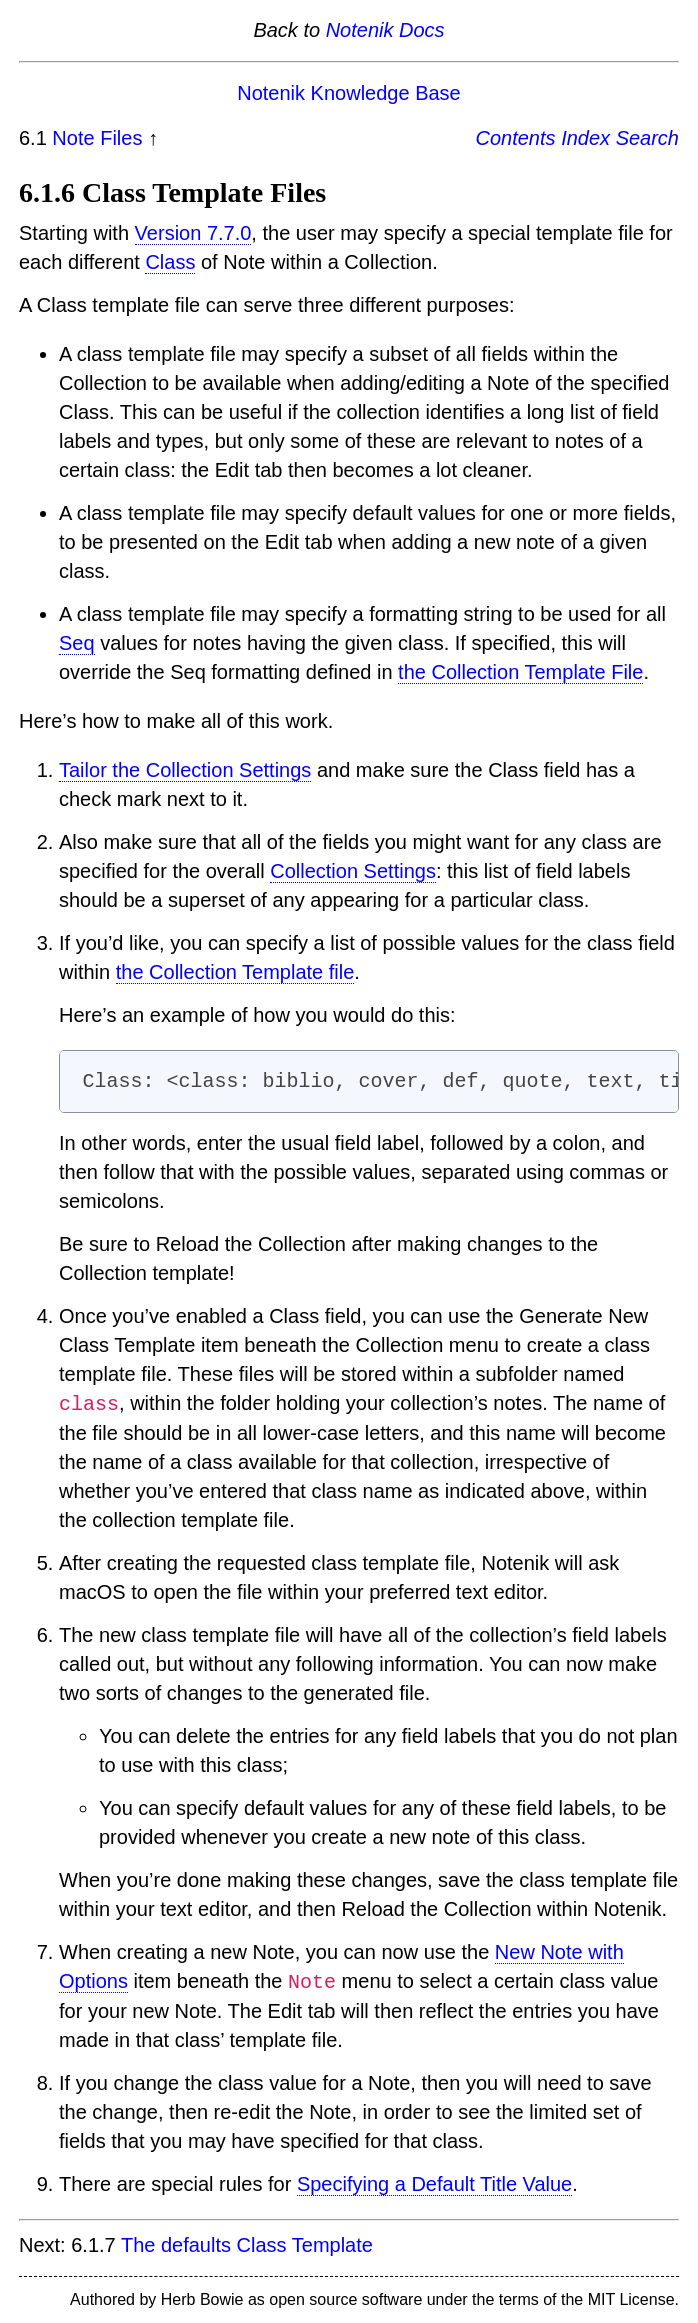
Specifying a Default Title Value (434, 2184)
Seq (77, 643)
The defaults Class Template (247, 2245)
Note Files (97, 138)
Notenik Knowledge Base (348, 93)
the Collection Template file (235, 972)
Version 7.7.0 (193, 233)
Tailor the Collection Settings (185, 770)
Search (647, 138)
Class (170, 262)
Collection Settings (353, 871)
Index (585, 138)
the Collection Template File (520, 672)
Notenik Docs (385, 30)
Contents (516, 138)
